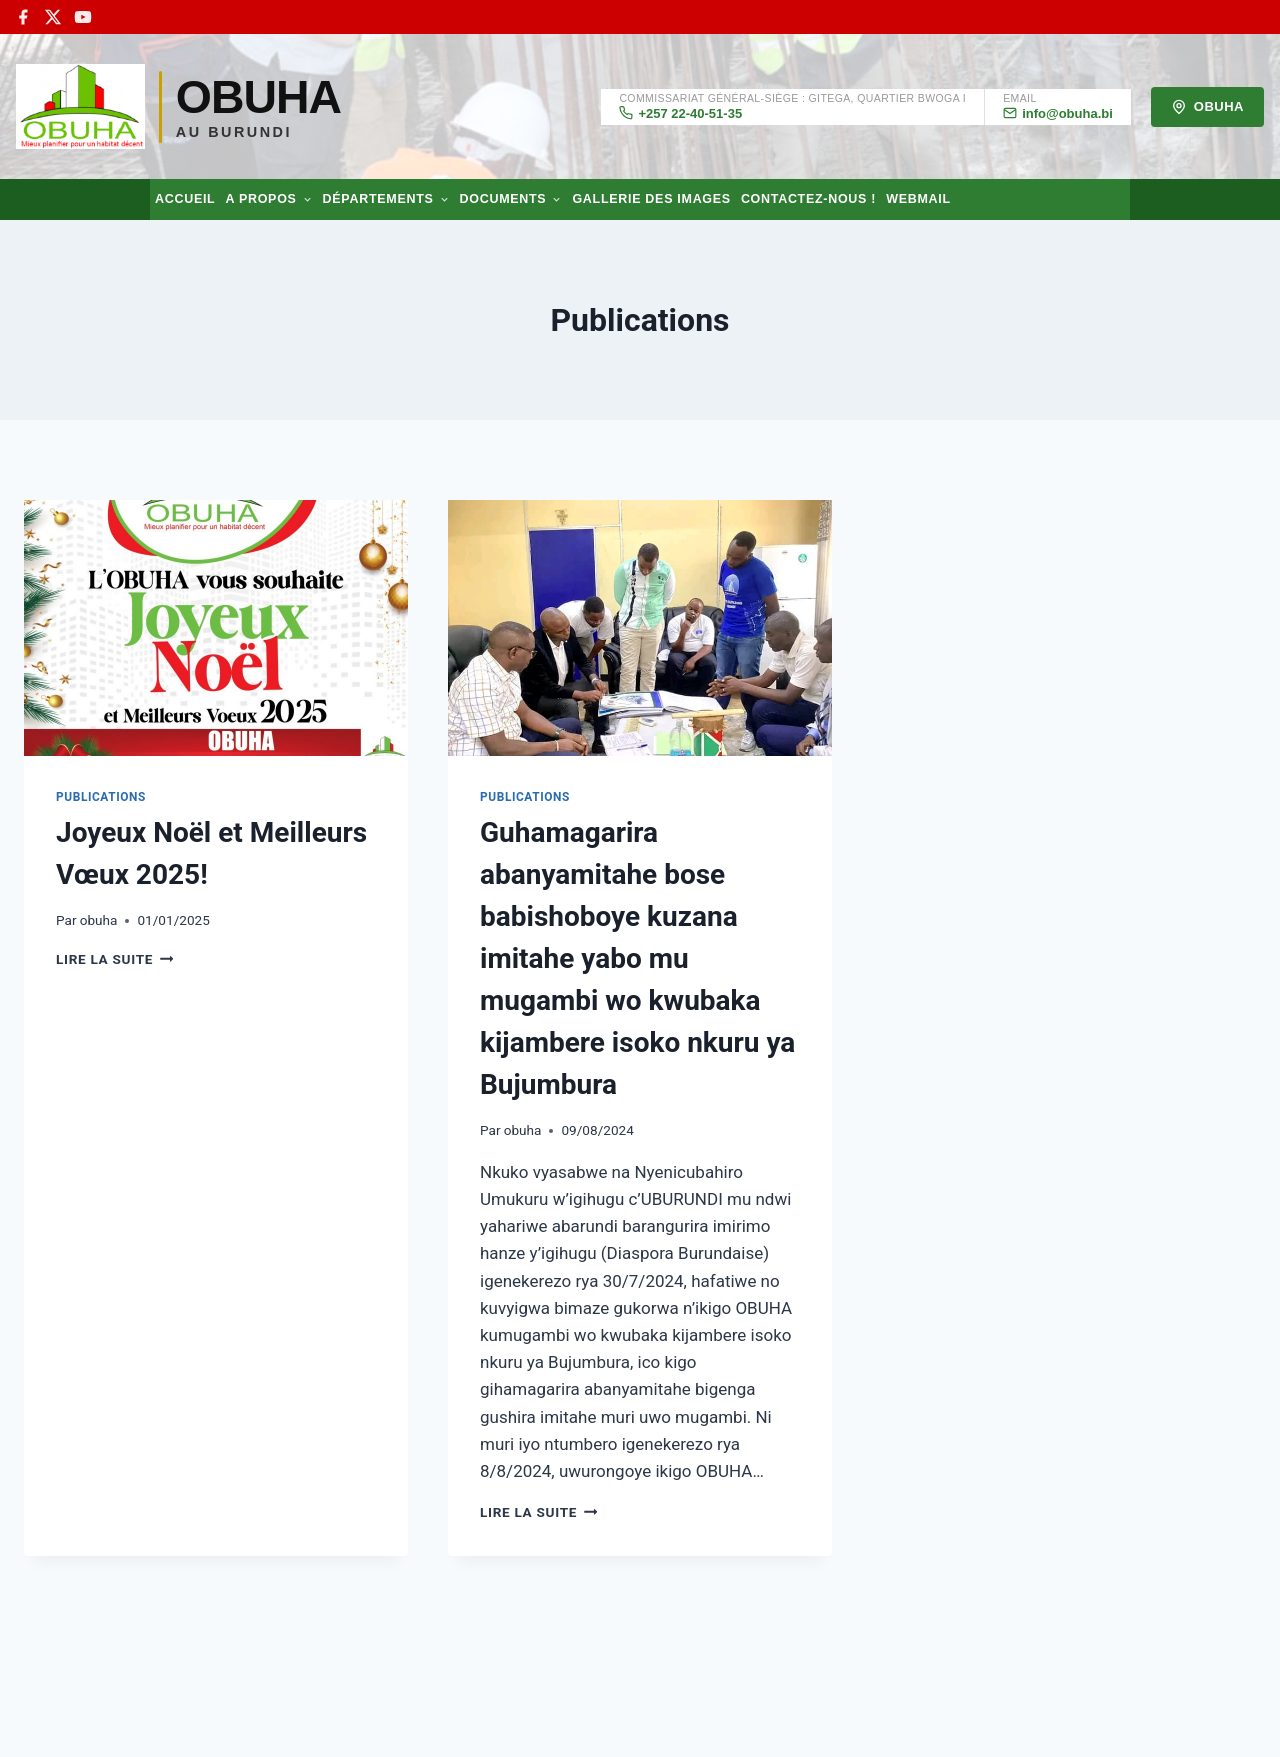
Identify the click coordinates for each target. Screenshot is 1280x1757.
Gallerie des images (651, 199)
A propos (268, 199)
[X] (53, 17)
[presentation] (216, 628)
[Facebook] (23, 17)
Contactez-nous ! (808, 199)
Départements (386, 199)
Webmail (918, 199)
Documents (511, 199)
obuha (99, 920)
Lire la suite (114, 959)
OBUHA (1207, 107)
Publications (101, 797)
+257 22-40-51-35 (680, 113)
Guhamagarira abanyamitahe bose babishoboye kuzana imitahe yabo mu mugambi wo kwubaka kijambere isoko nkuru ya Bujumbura (637, 958)
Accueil (185, 199)
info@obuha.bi (1058, 113)
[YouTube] (83, 17)
